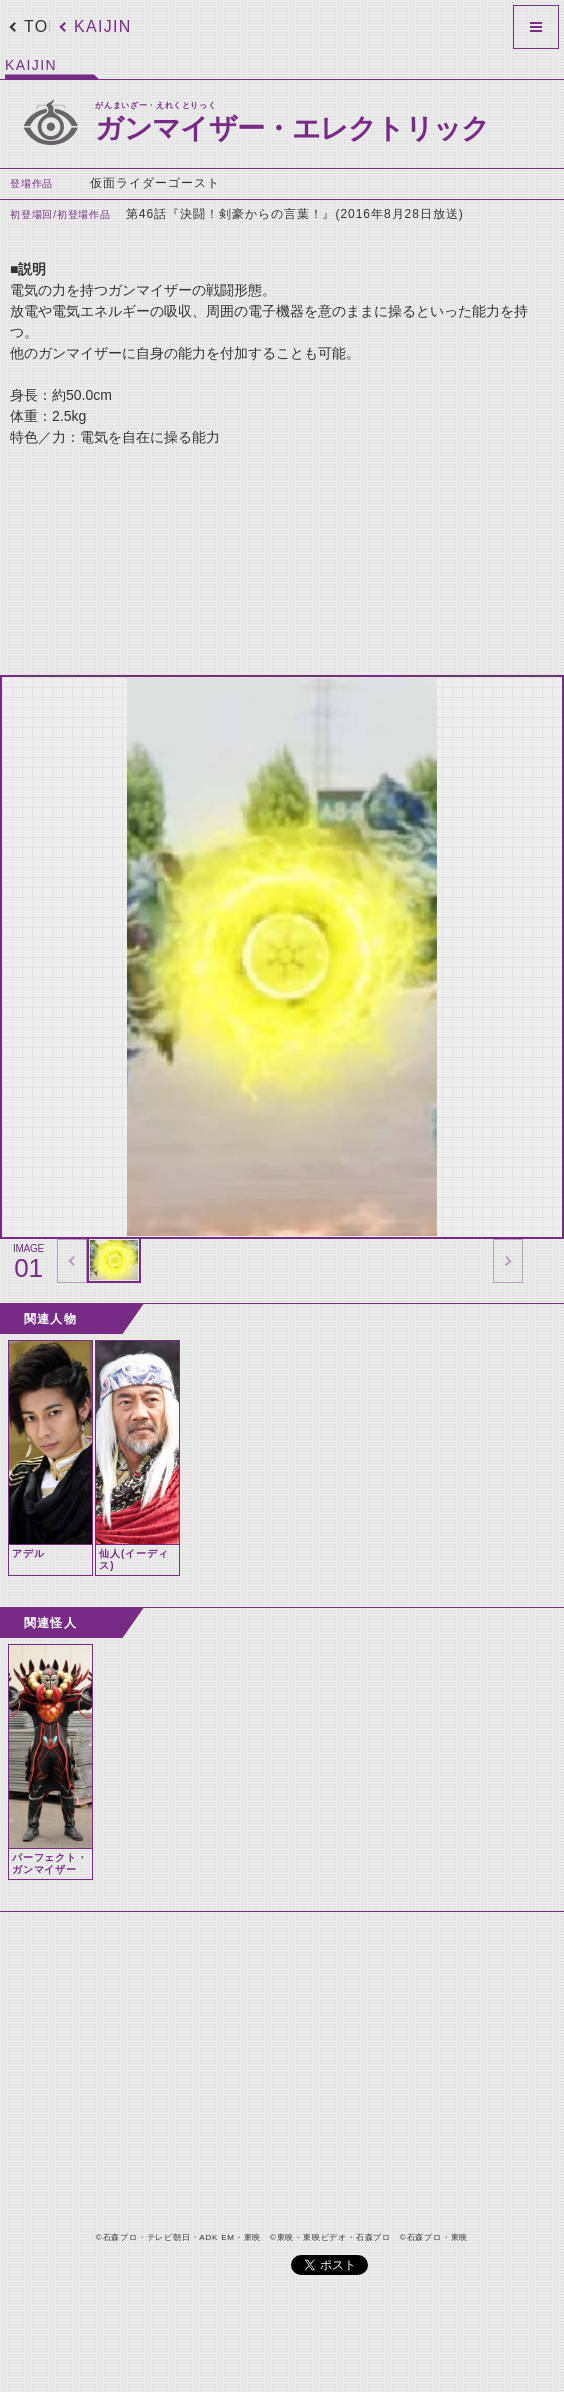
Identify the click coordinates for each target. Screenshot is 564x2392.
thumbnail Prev (72, 1261)
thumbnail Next (508, 1261)
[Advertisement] (258, 553)
